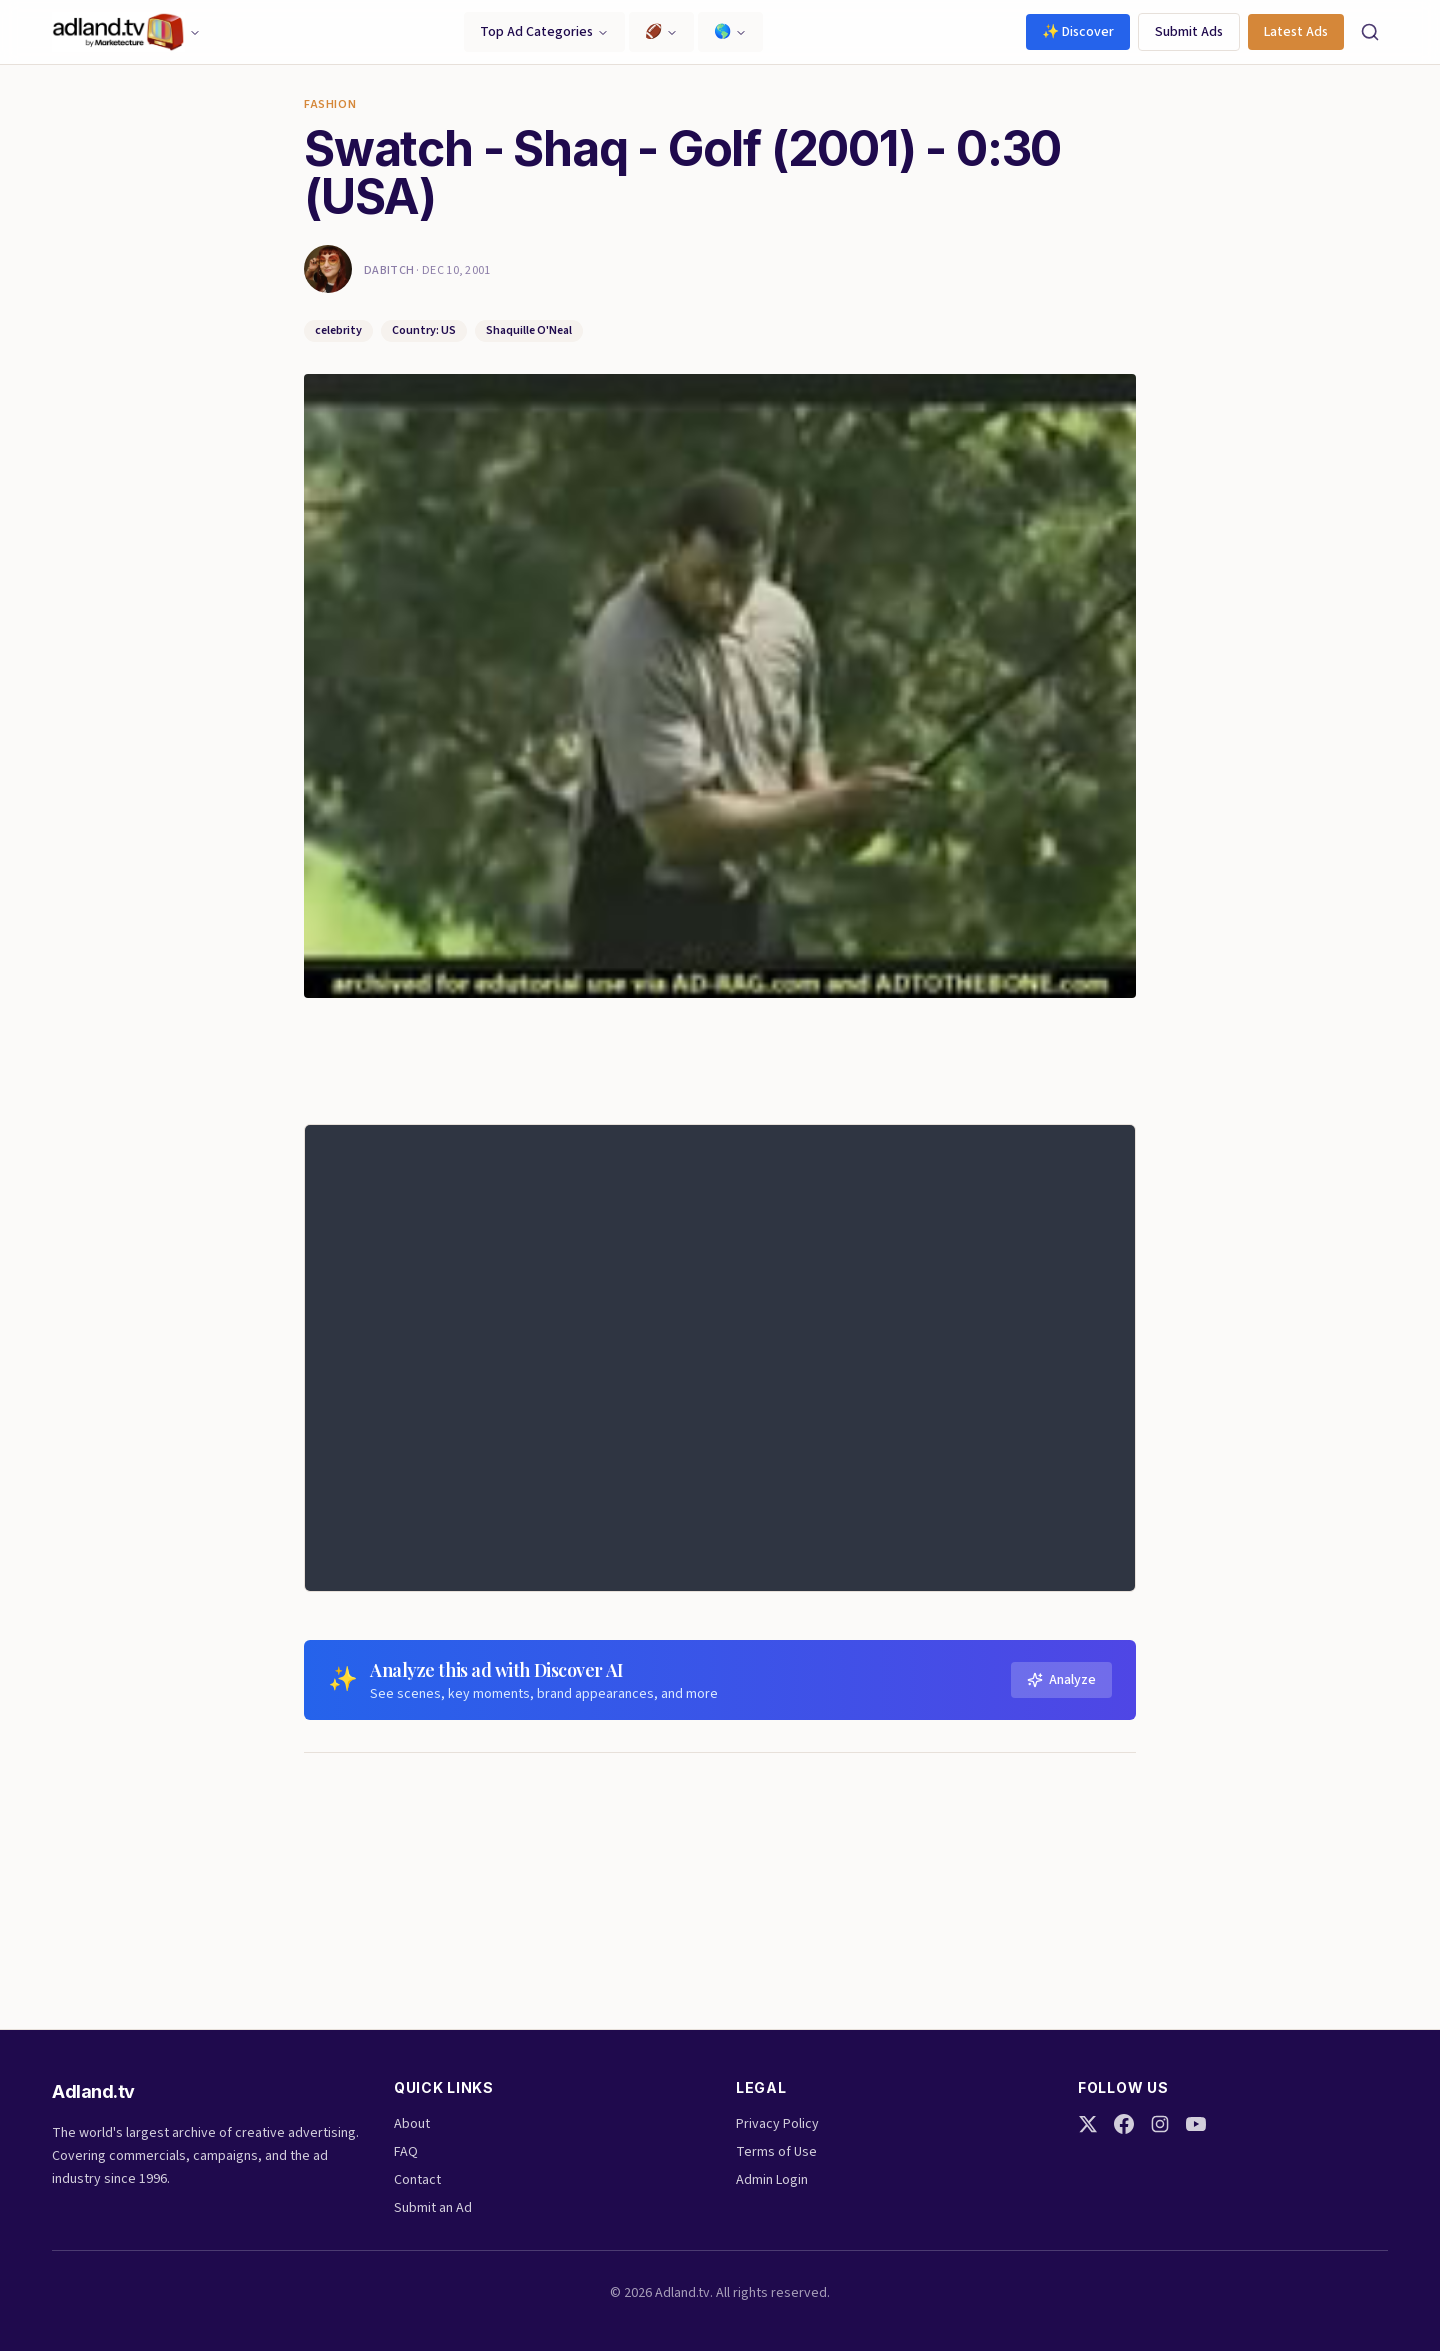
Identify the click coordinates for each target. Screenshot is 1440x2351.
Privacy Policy (777, 2124)
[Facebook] (1124, 2124)
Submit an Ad (433, 2208)
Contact (417, 2180)
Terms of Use (776, 2152)
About (412, 2124)
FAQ (406, 2152)
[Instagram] (1160, 2124)
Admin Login (772, 2180)
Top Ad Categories (544, 32)
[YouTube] (1196, 2124)
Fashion (330, 105)
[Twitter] (1088, 2124)
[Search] (1370, 32)
